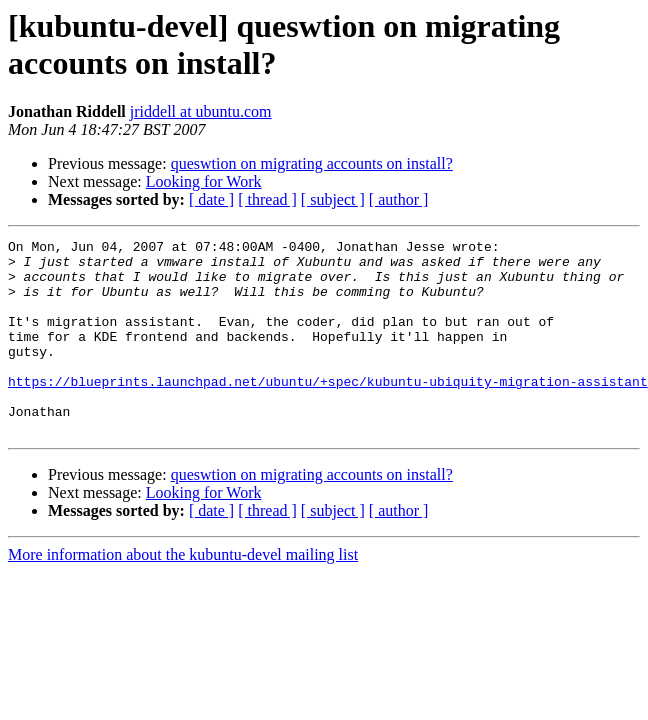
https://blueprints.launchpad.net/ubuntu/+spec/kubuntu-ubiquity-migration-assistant (328, 411)
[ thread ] (267, 199)
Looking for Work (204, 181)
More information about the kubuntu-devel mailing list (183, 593)
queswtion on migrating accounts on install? (312, 163)
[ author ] (399, 199)
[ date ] (211, 199)
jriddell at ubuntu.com (201, 111)
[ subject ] (333, 199)
